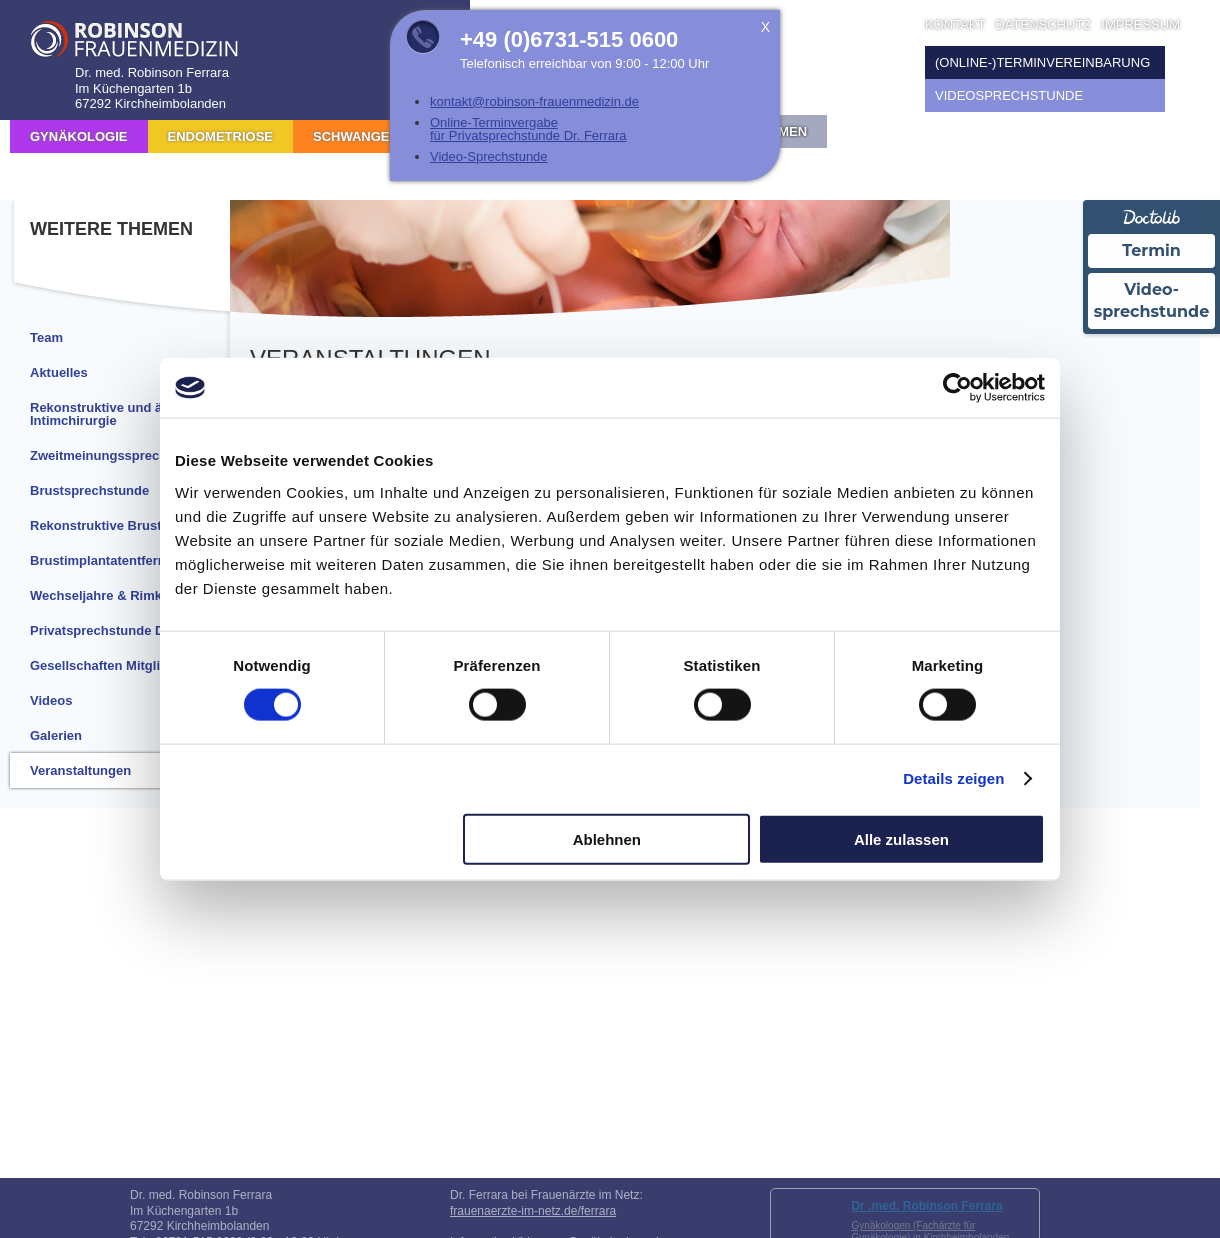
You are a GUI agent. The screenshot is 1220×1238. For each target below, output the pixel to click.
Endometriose (220, 136)
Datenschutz (1043, 24)
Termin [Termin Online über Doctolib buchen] (1151, 250)
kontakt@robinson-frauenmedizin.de (534, 101)
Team (46, 337)
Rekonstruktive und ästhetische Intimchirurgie (128, 414)
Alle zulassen (901, 838)
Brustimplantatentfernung (110, 560)
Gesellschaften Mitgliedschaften (129, 665)
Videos (51, 700)
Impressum (1140, 24)
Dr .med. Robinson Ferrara (926, 1206)
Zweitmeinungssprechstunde (120, 455)
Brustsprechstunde (89, 490)
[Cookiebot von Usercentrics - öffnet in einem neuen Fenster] (957, 388)
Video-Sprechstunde (489, 156)
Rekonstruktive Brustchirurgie (123, 525)
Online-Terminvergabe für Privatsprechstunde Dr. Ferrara (528, 129)
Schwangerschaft (382, 136)
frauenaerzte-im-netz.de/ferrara (533, 1211)
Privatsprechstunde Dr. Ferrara (125, 630)
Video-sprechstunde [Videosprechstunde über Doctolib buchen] (1151, 300)
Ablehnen (607, 838)
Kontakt (955, 24)
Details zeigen (953, 778)
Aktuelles (59, 372)
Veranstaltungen (80, 770)
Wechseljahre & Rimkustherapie (129, 595)
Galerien (56, 735)
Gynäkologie (79, 136)
